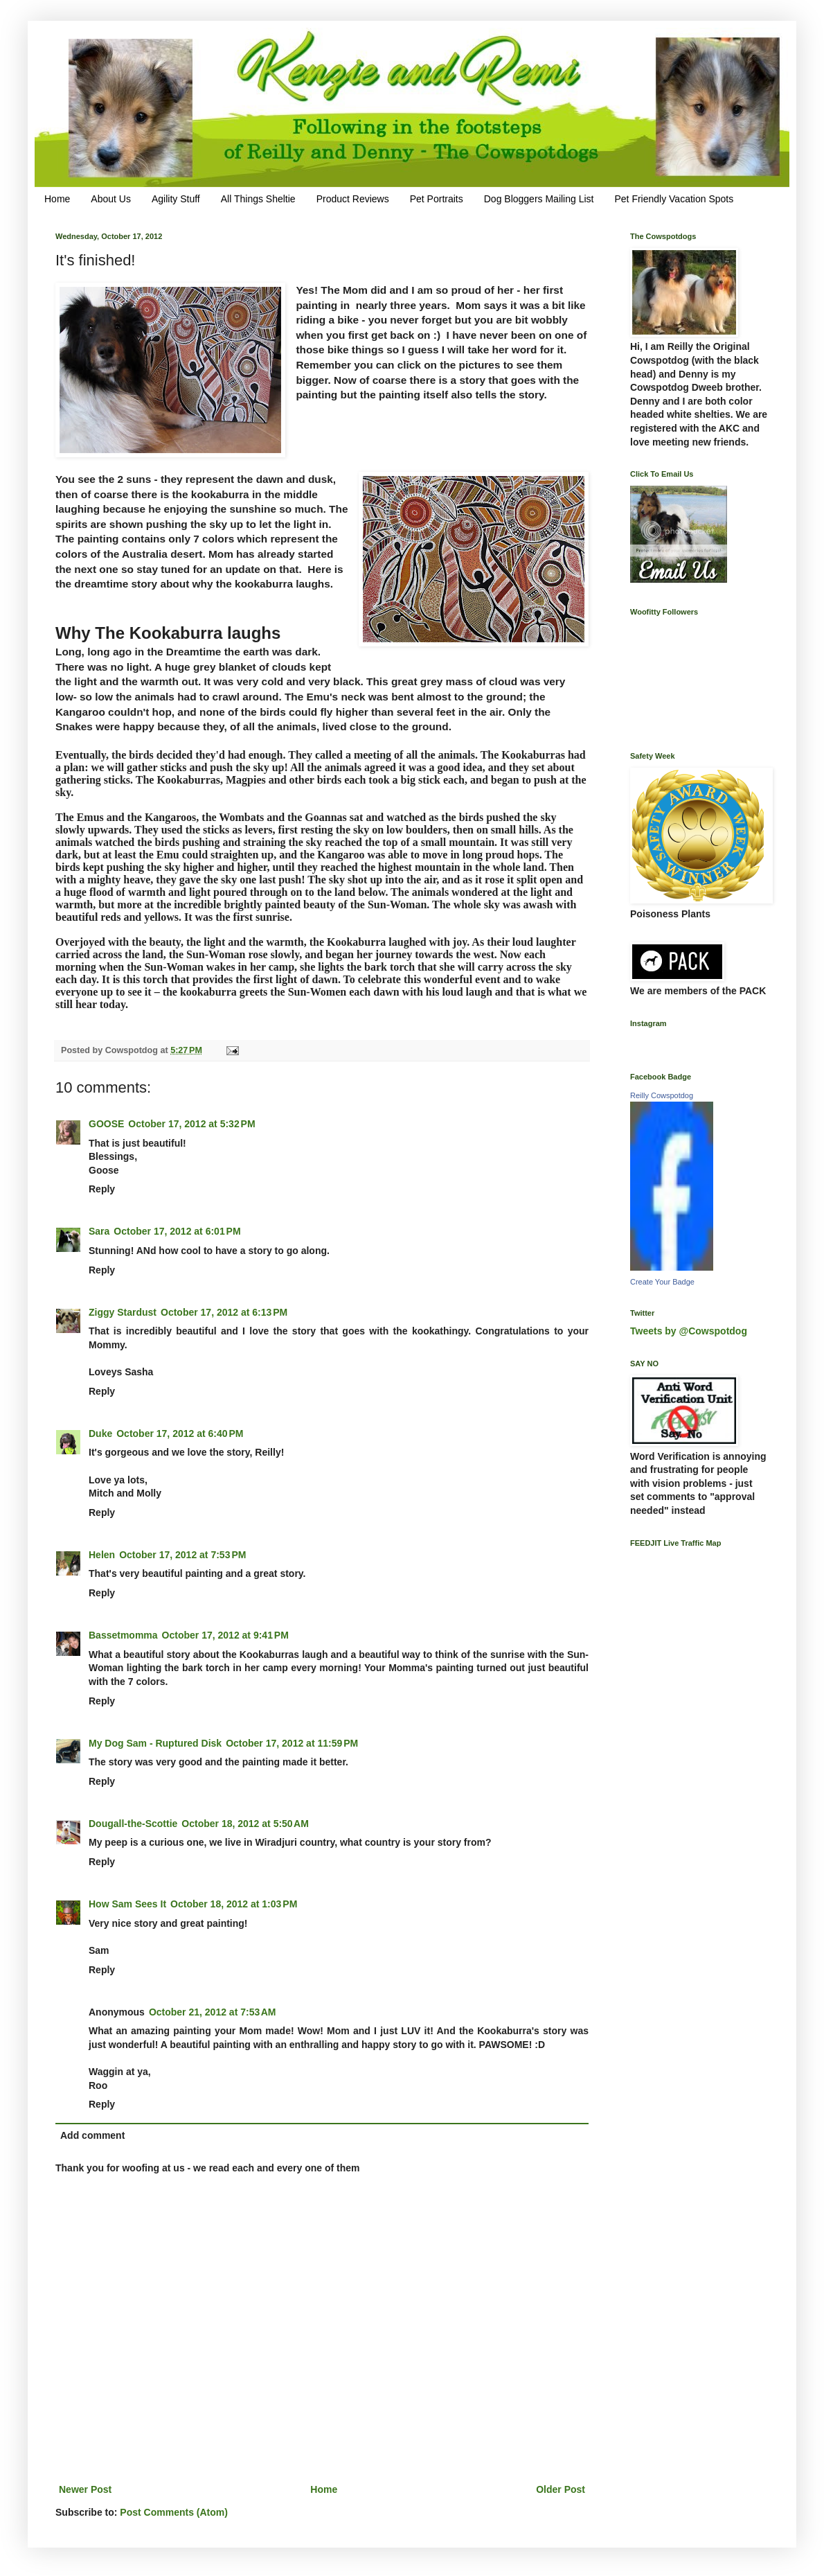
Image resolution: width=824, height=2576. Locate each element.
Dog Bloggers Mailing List (539, 198)
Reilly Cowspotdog (661, 1095)
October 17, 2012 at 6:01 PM (177, 1231)
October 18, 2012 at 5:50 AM (245, 1823)
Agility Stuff (176, 198)
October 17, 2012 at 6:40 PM (179, 1433)
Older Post (560, 2489)
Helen (102, 1554)
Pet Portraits (436, 198)
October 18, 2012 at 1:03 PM (233, 1903)
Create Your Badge (662, 1282)
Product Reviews (352, 198)
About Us (111, 198)
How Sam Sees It (127, 1903)
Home (57, 198)
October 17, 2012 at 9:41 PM (225, 1635)
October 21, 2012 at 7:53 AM (212, 2012)
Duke (100, 1433)
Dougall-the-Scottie (133, 1823)
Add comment (92, 2135)
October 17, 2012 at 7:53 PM (182, 1554)
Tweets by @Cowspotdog (688, 1330)
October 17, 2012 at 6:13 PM (224, 1312)
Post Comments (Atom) (174, 2512)
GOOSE (106, 1123)
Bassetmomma (123, 1635)
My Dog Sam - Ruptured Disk (155, 1743)
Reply (102, 1188)
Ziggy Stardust (122, 1312)
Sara (99, 1231)
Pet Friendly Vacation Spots (673, 198)
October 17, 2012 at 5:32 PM (191, 1123)
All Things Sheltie (258, 198)
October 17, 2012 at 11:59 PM (292, 1743)
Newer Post (85, 2489)
